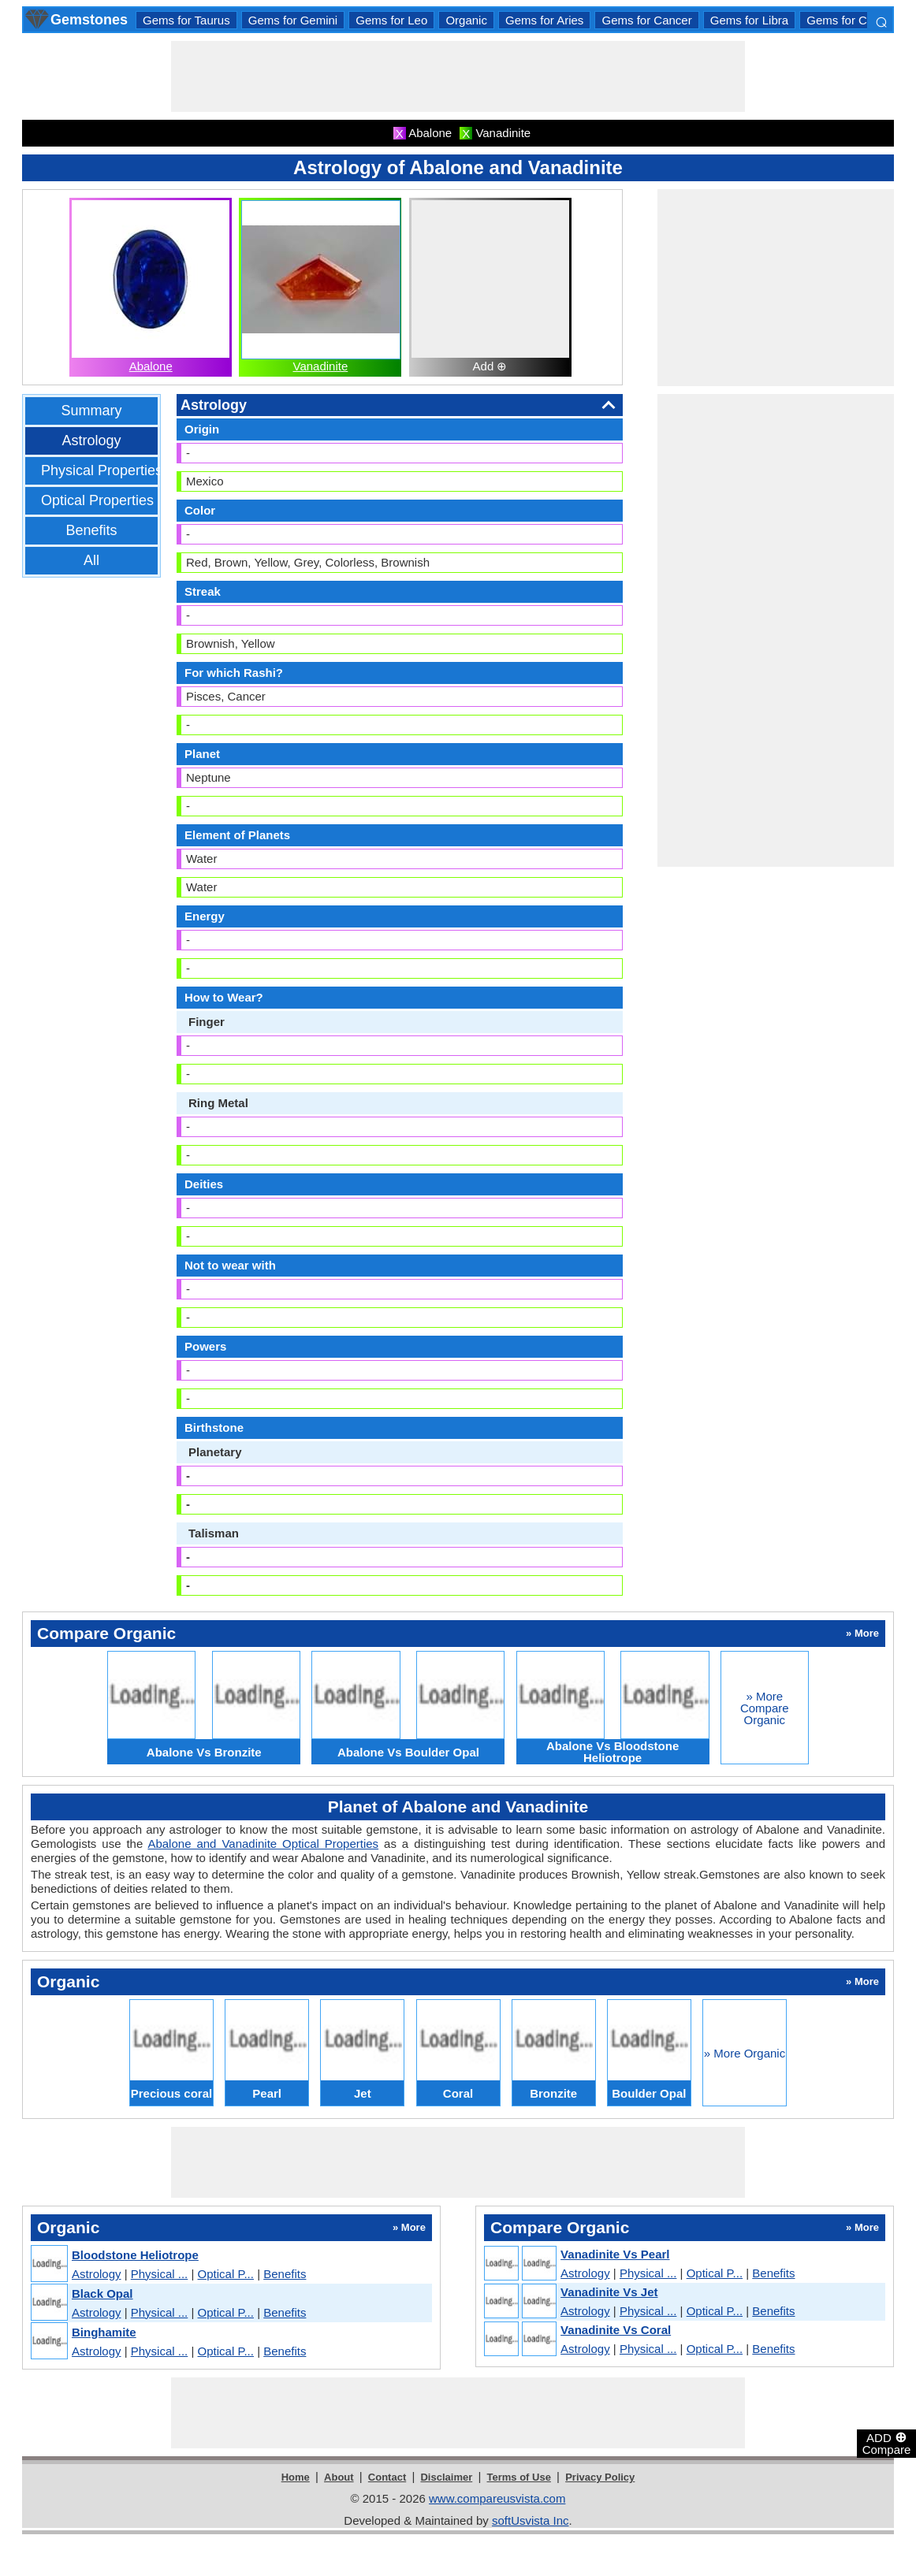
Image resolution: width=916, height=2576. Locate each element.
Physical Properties (101, 470)
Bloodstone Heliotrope (135, 2255)
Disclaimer (446, 2477)
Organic (466, 20)
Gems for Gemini (292, 20)
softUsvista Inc (530, 2520)
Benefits (91, 530)
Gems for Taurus (186, 20)
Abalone (151, 366)
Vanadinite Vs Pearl (614, 2254)
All (91, 560)
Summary (91, 410)
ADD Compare (886, 2442)
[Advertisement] (458, 76)
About (339, 2477)
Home (295, 2477)
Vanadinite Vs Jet (608, 2292)
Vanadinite (320, 366)
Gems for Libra (749, 20)
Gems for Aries (544, 20)
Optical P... (226, 2273)
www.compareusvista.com (497, 2498)
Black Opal (102, 2293)
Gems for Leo (391, 20)
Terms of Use (519, 2477)
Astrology (91, 440)
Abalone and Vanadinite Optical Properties (262, 1843)
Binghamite (104, 2332)
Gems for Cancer (646, 20)
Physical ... (159, 2273)
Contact (387, 2477)
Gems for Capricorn (858, 20)
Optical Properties (97, 500)
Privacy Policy (600, 2477)
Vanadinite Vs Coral (615, 2329)
